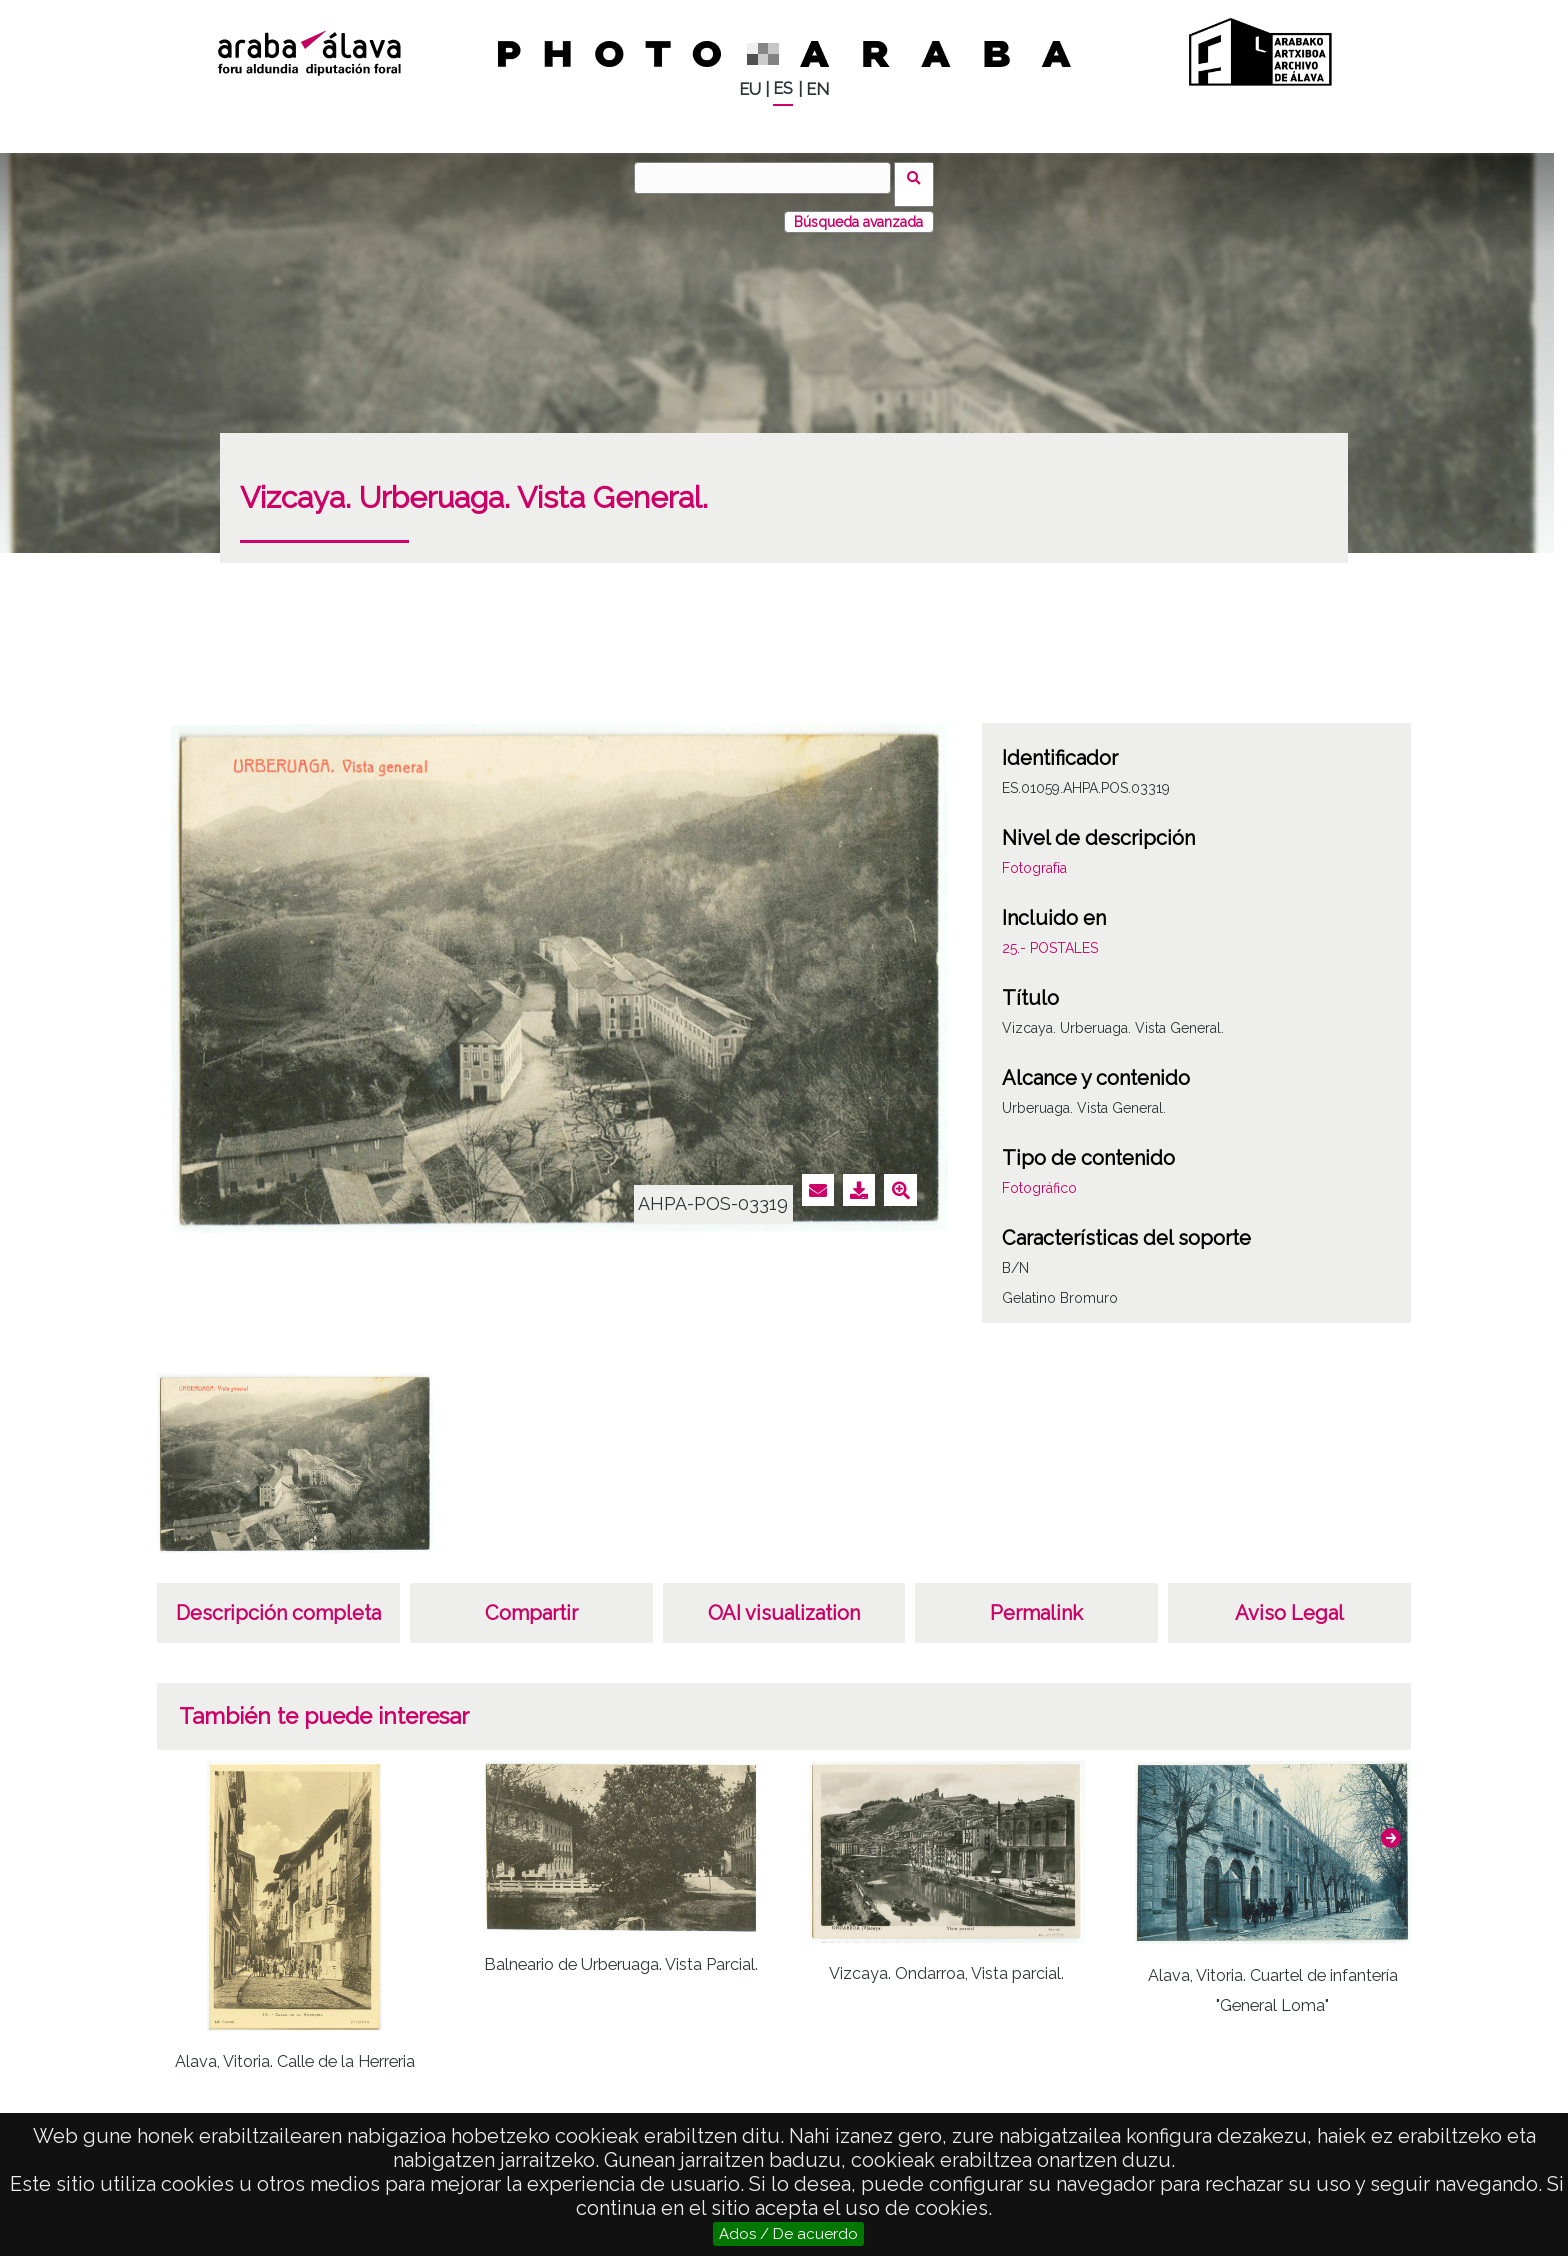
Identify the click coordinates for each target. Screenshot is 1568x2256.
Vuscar (920, 177)
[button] (1391, 1825)
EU (750, 89)
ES (783, 88)
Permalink (1036, 1600)
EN (817, 89)
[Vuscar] (769, 178)
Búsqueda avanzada (858, 209)
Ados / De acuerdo (788, 2234)
